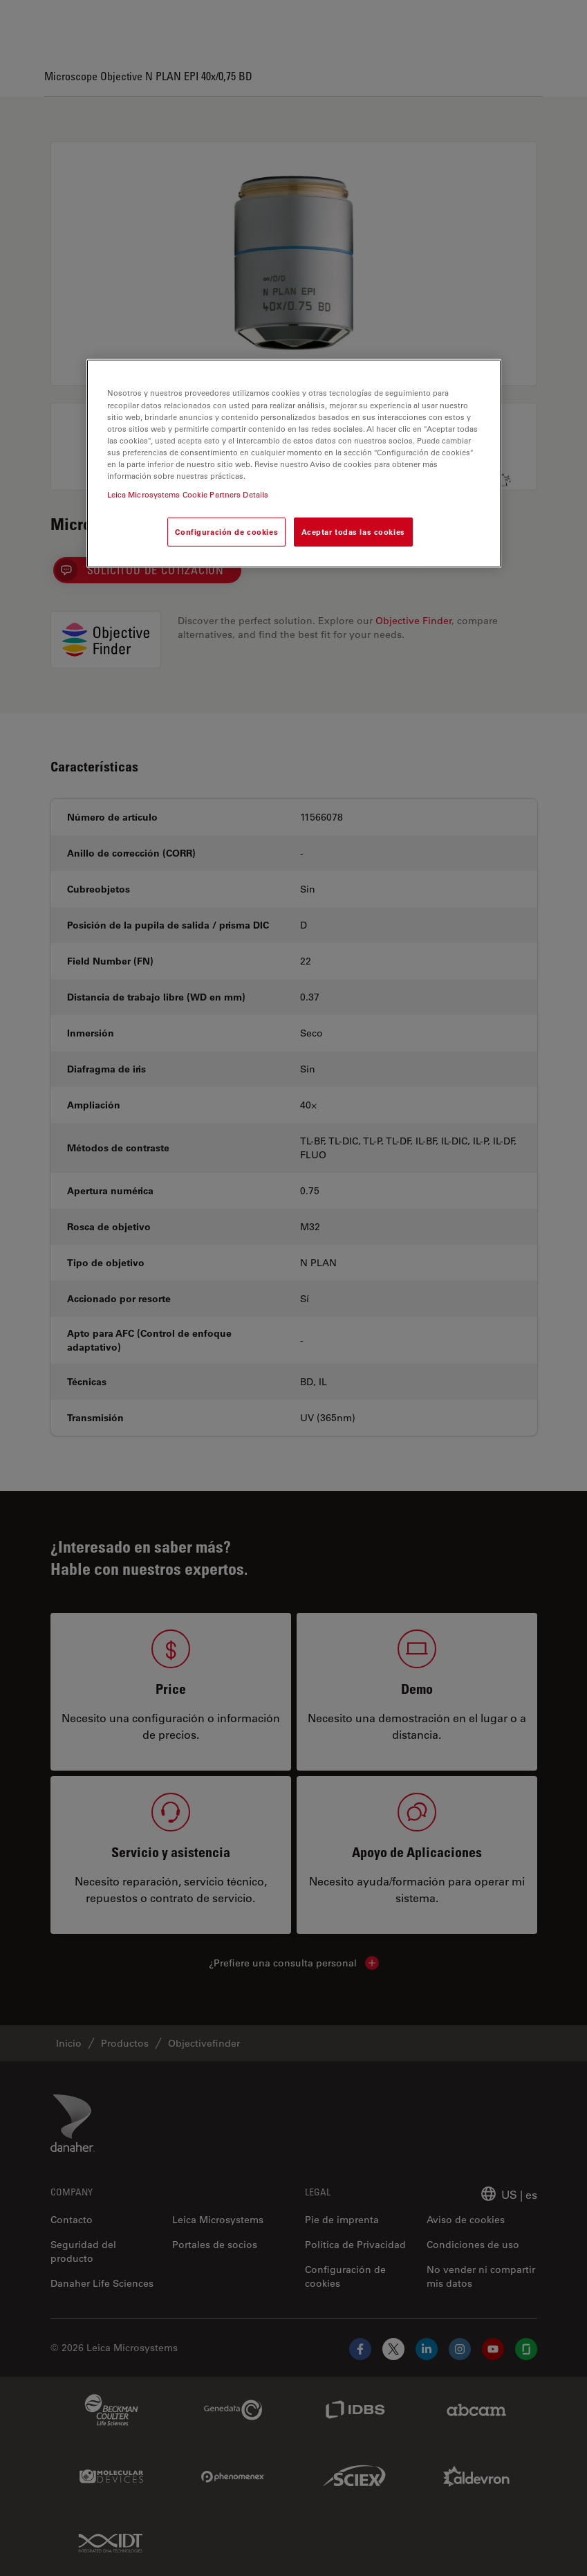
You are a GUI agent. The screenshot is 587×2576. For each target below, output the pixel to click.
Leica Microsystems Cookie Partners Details (188, 494)
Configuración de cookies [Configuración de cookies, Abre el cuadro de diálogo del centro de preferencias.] (226, 532)
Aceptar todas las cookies (353, 532)
